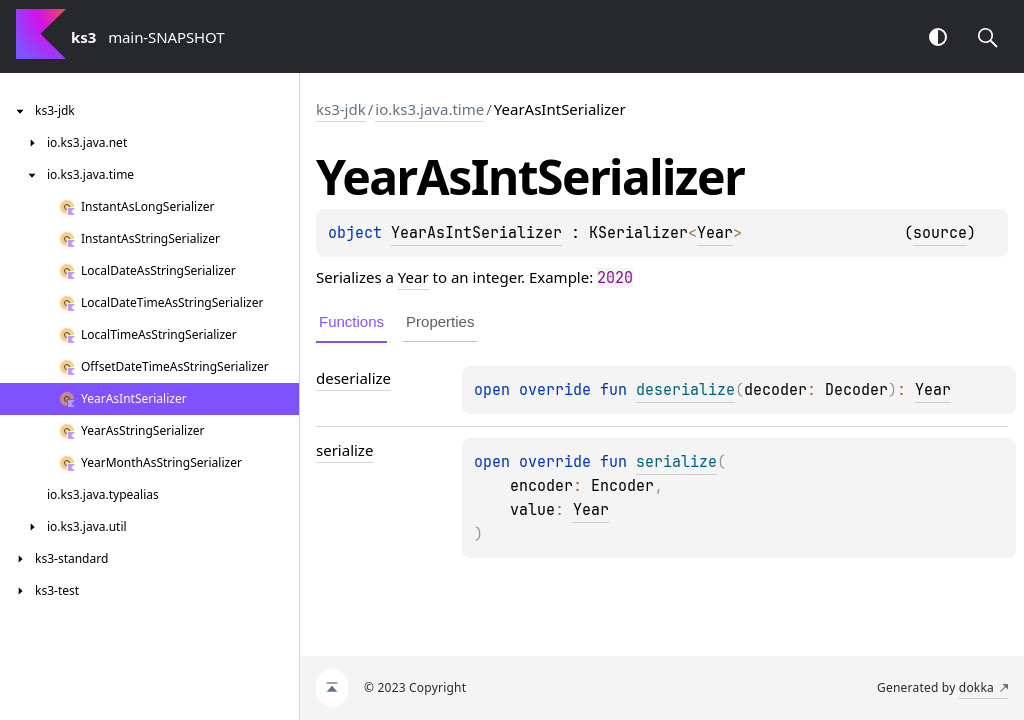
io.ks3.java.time (429, 109)
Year (715, 233)
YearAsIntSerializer (476, 233)
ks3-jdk (341, 109)
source (940, 233)
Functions (351, 321)
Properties (440, 321)
